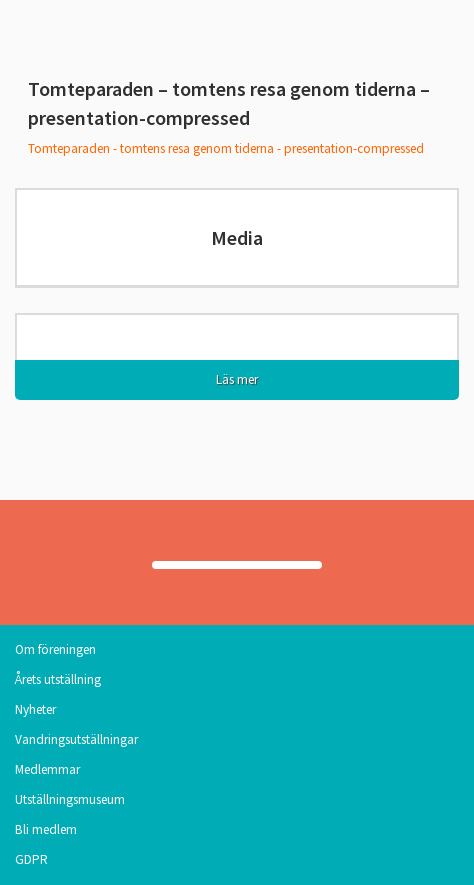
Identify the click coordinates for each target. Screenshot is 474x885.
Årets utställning (58, 679)
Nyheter (35, 709)
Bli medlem (46, 829)
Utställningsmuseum (70, 799)
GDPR (31, 859)
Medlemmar (47, 769)
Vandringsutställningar (76, 739)
